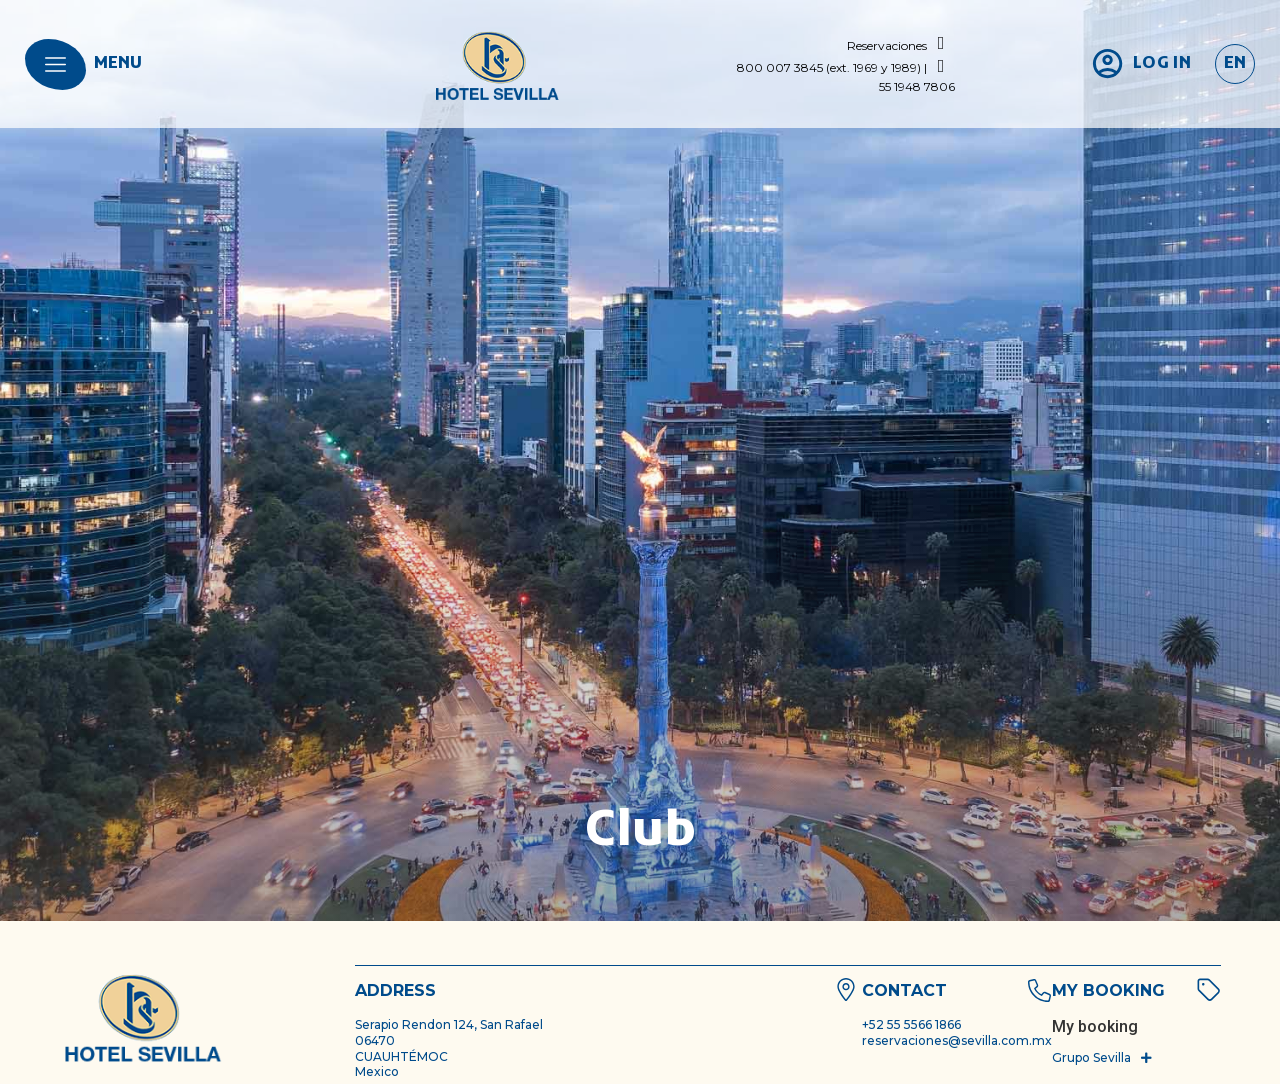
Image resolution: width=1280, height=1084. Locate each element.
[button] (1103, 1058)
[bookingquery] (1095, 1027)
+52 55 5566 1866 (911, 1024)
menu (118, 64)
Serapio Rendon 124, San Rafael (449, 1024)
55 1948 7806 (917, 86)
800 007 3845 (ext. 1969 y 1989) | (832, 67)
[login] (1140, 64)
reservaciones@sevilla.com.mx (957, 1040)
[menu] (55, 64)
